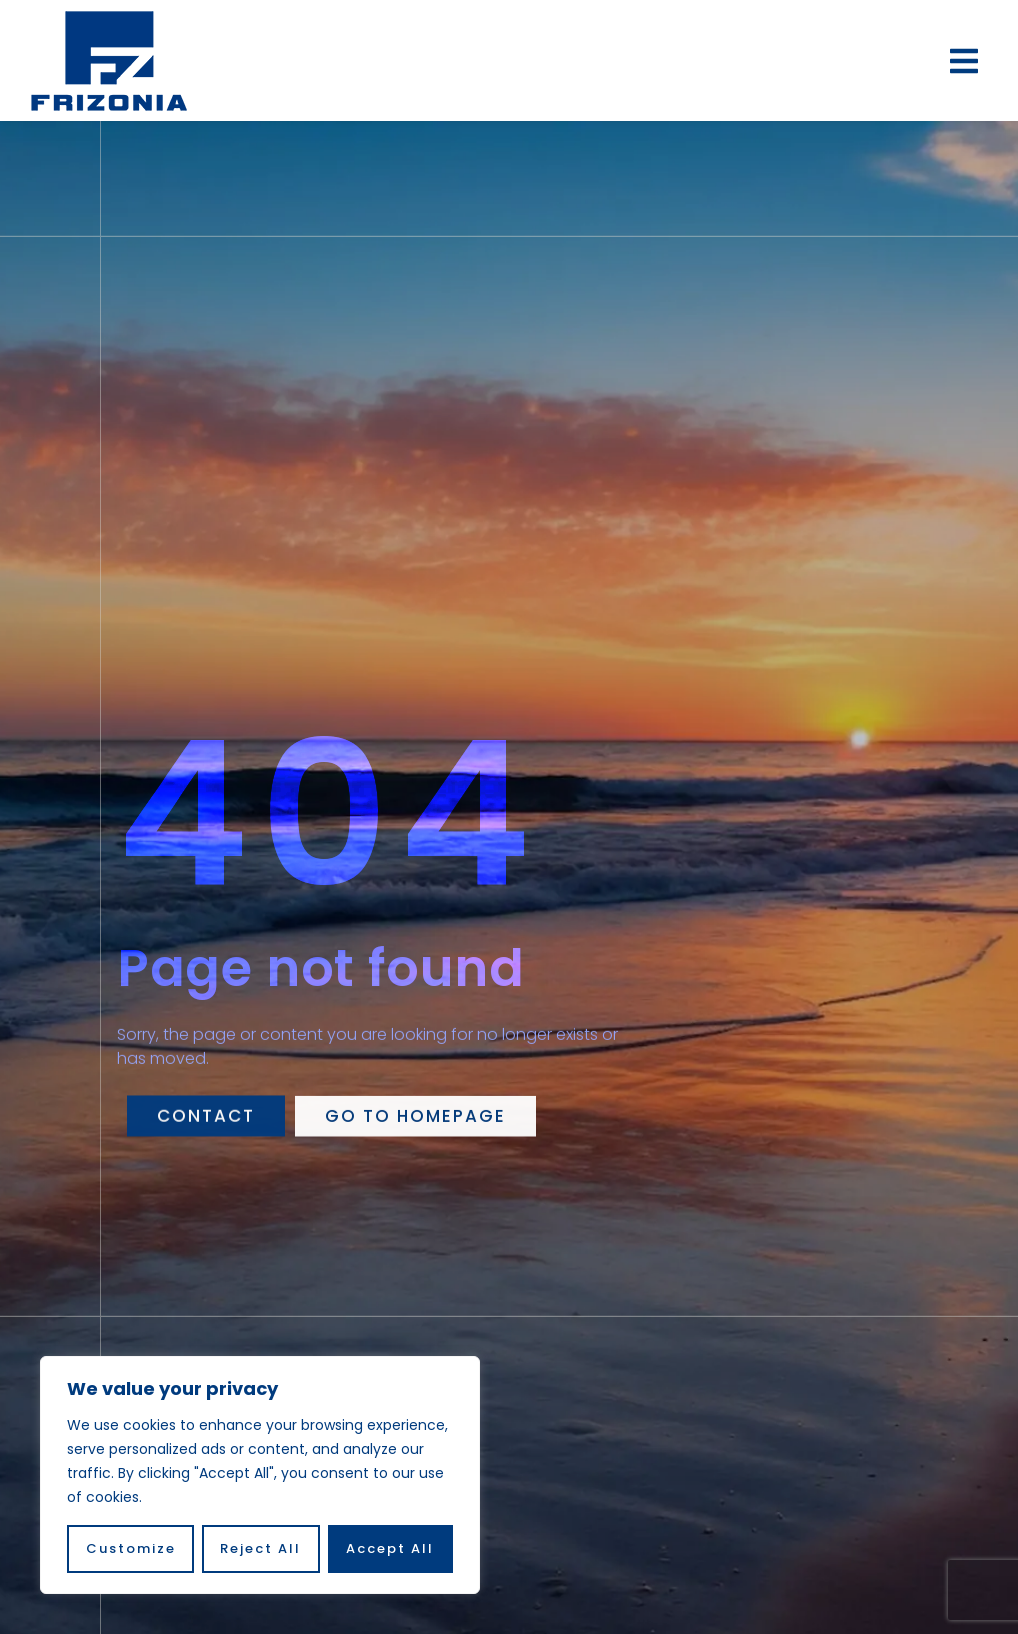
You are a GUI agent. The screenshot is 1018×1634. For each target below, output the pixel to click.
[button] (964, 61)
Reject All (261, 1548)
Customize (131, 1548)
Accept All (391, 1548)
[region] (260, 1475)
